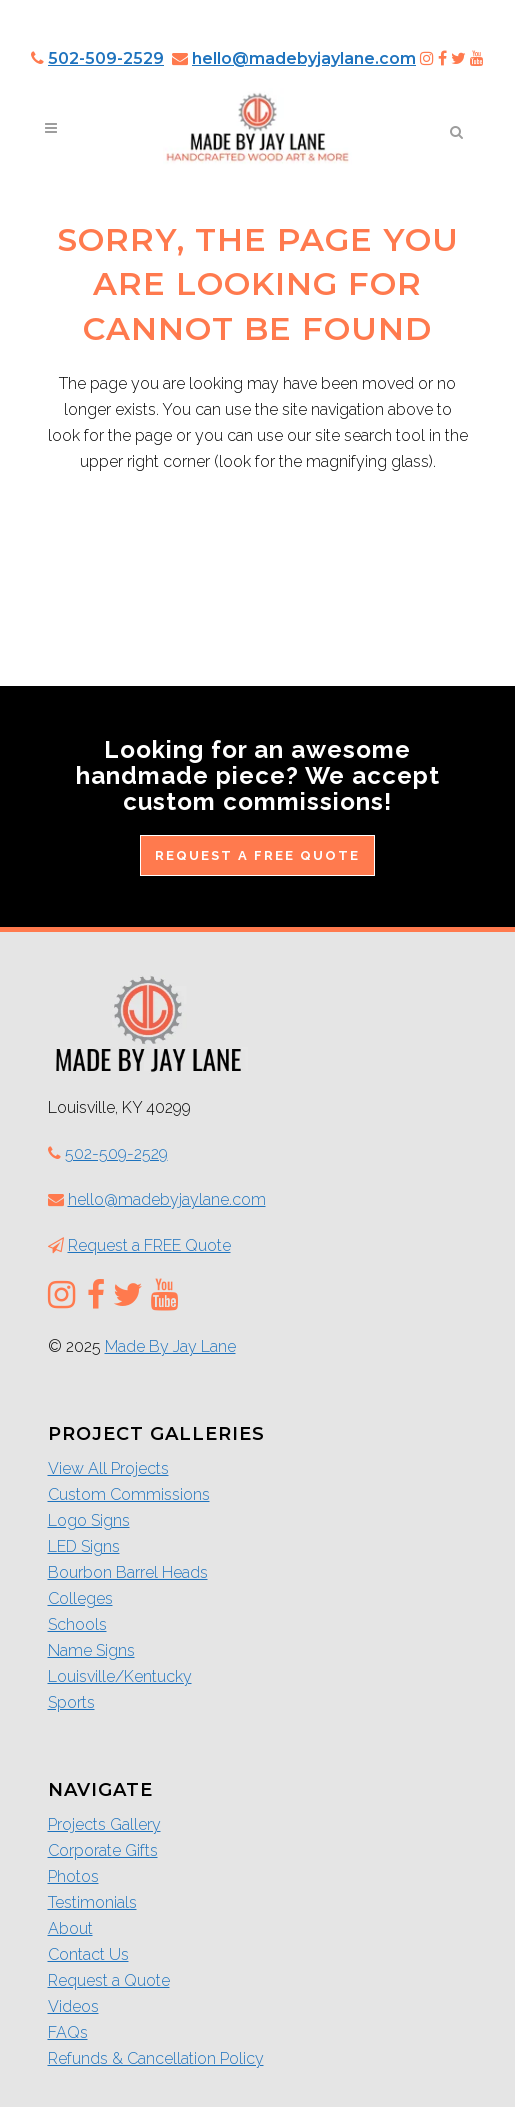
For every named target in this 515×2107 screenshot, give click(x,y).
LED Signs (84, 1546)
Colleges (80, 1598)
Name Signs (91, 1650)
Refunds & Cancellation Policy (156, 2058)
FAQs (68, 2032)
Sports (71, 1702)
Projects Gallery (104, 1824)
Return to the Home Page (257, 546)
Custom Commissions (129, 1494)
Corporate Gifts (103, 1850)
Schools (77, 1624)
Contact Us (88, 1954)
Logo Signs (89, 1520)
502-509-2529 (106, 58)
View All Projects (108, 1468)
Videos (73, 2006)
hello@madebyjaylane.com (304, 58)
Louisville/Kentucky (120, 1676)
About (70, 1928)
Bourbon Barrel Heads (128, 1572)
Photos (73, 1876)
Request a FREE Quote (257, 855)
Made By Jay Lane (170, 1346)
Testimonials (92, 1902)
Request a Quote (109, 1980)
